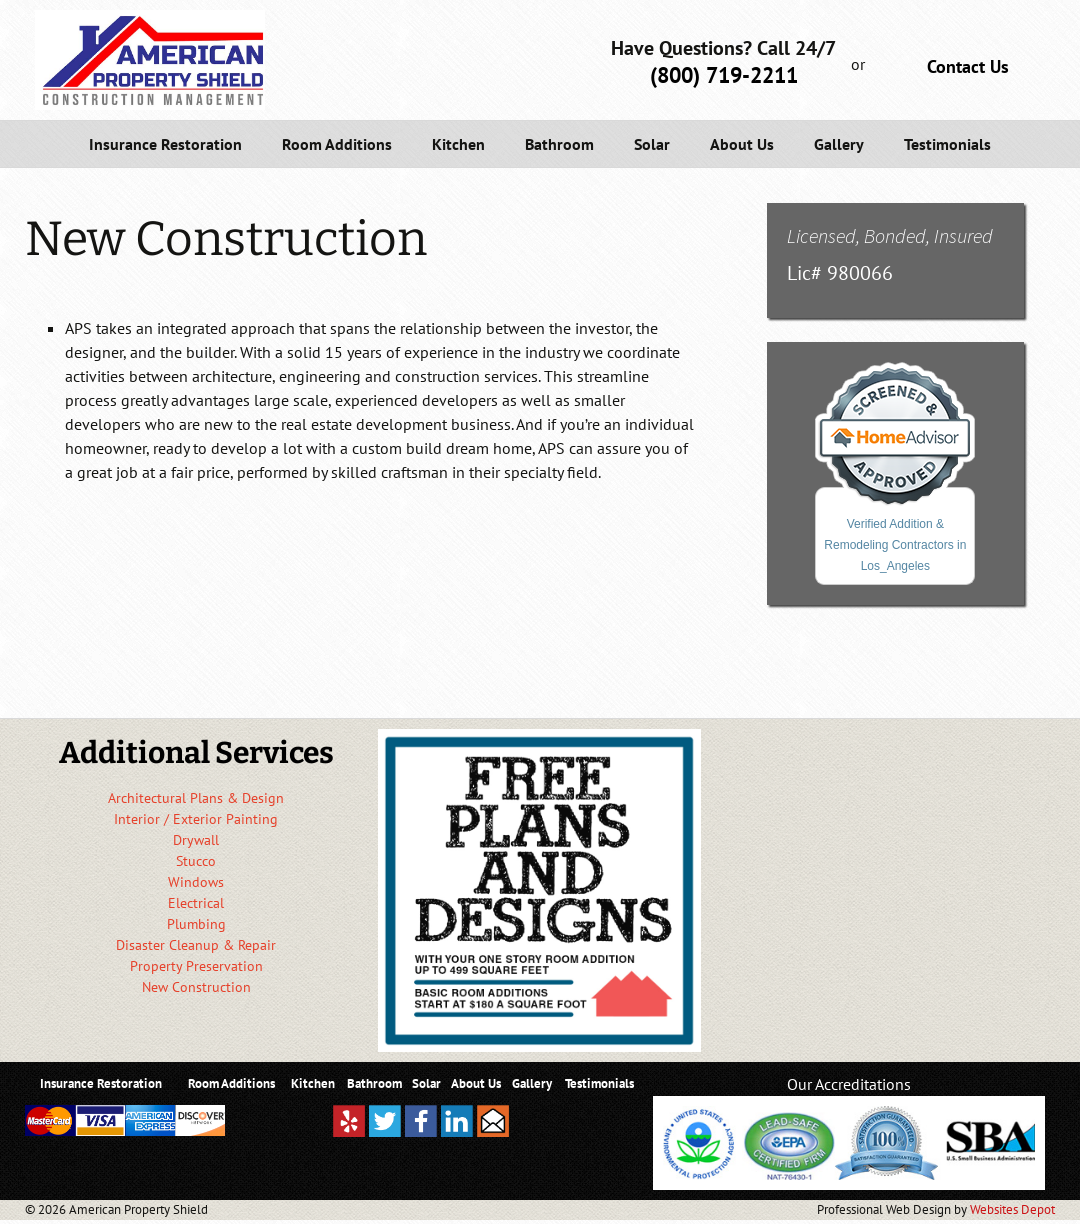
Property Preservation (196, 966)
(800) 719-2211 (724, 75)
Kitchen (458, 144)
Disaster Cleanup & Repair (196, 945)
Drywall (196, 840)
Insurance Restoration (165, 144)
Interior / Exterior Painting (196, 819)
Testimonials (947, 144)
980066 (860, 273)
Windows (196, 882)
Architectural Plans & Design (196, 798)
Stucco (196, 861)
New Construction (196, 987)
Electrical (196, 903)
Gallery (839, 144)
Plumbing (196, 924)
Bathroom (559, 144)
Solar (652, 144)
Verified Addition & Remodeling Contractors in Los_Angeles (895, 545)
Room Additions (337, 144)
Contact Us (968, 66)
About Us (742, 144)
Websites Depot (1012, 1209)
